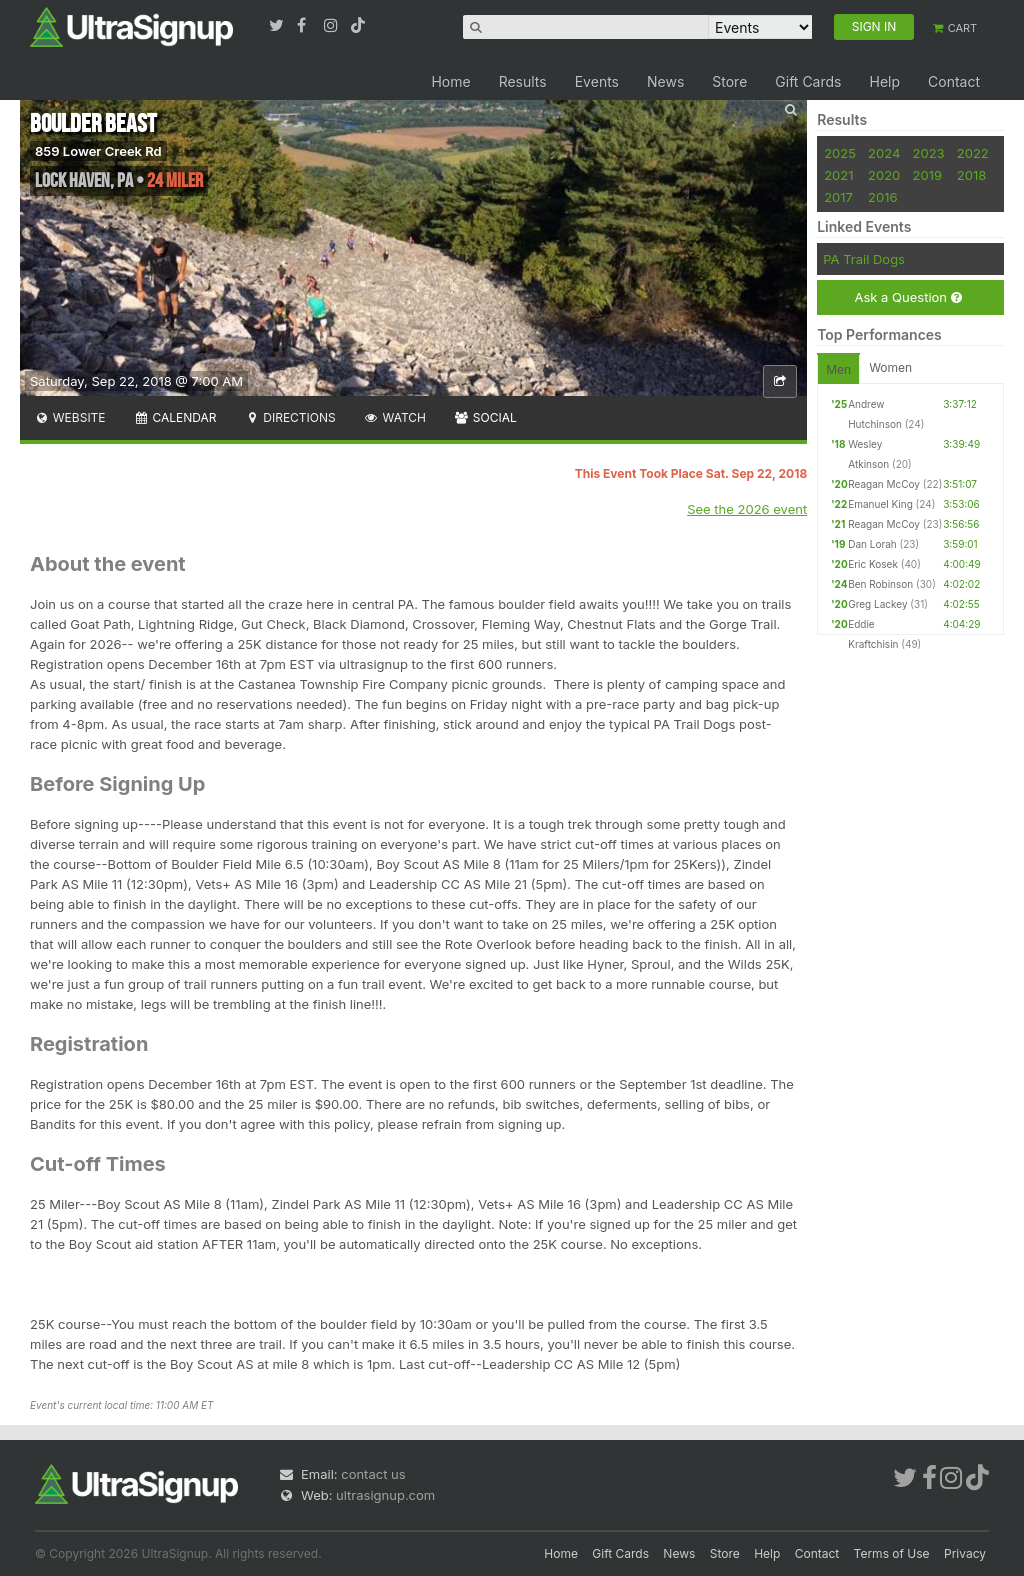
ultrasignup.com (385, 1495)
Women (890, 367)
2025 (840, 153)
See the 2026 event (747, 509)
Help (884, 81)
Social (485, 417)
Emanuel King (880, 504)
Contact (954, 81)
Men (838, 369)
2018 (971, 175)
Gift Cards (808, 81)
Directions (289, 417)
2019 (927, 175)
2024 (884, 153)
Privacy (965, 1553)
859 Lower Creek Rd (98, 151)
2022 (973, 153)
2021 (838, 175)
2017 (838, 197)
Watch (395, 417)
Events (597, 81)
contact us (373, 1474)
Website (70, 417)
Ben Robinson (880, 584)
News (665, 81)
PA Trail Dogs (864, 259)
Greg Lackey (877, 604)
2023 (929, 153)
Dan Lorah (872, 544)
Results (523, 81)
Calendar (175, 417)
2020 (884, 175)
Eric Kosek (873, 564)
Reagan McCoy (884, 484)
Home (450, 81)
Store (729, 81)
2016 (882, 197)
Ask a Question (907, 297)
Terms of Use (892, 1553)
